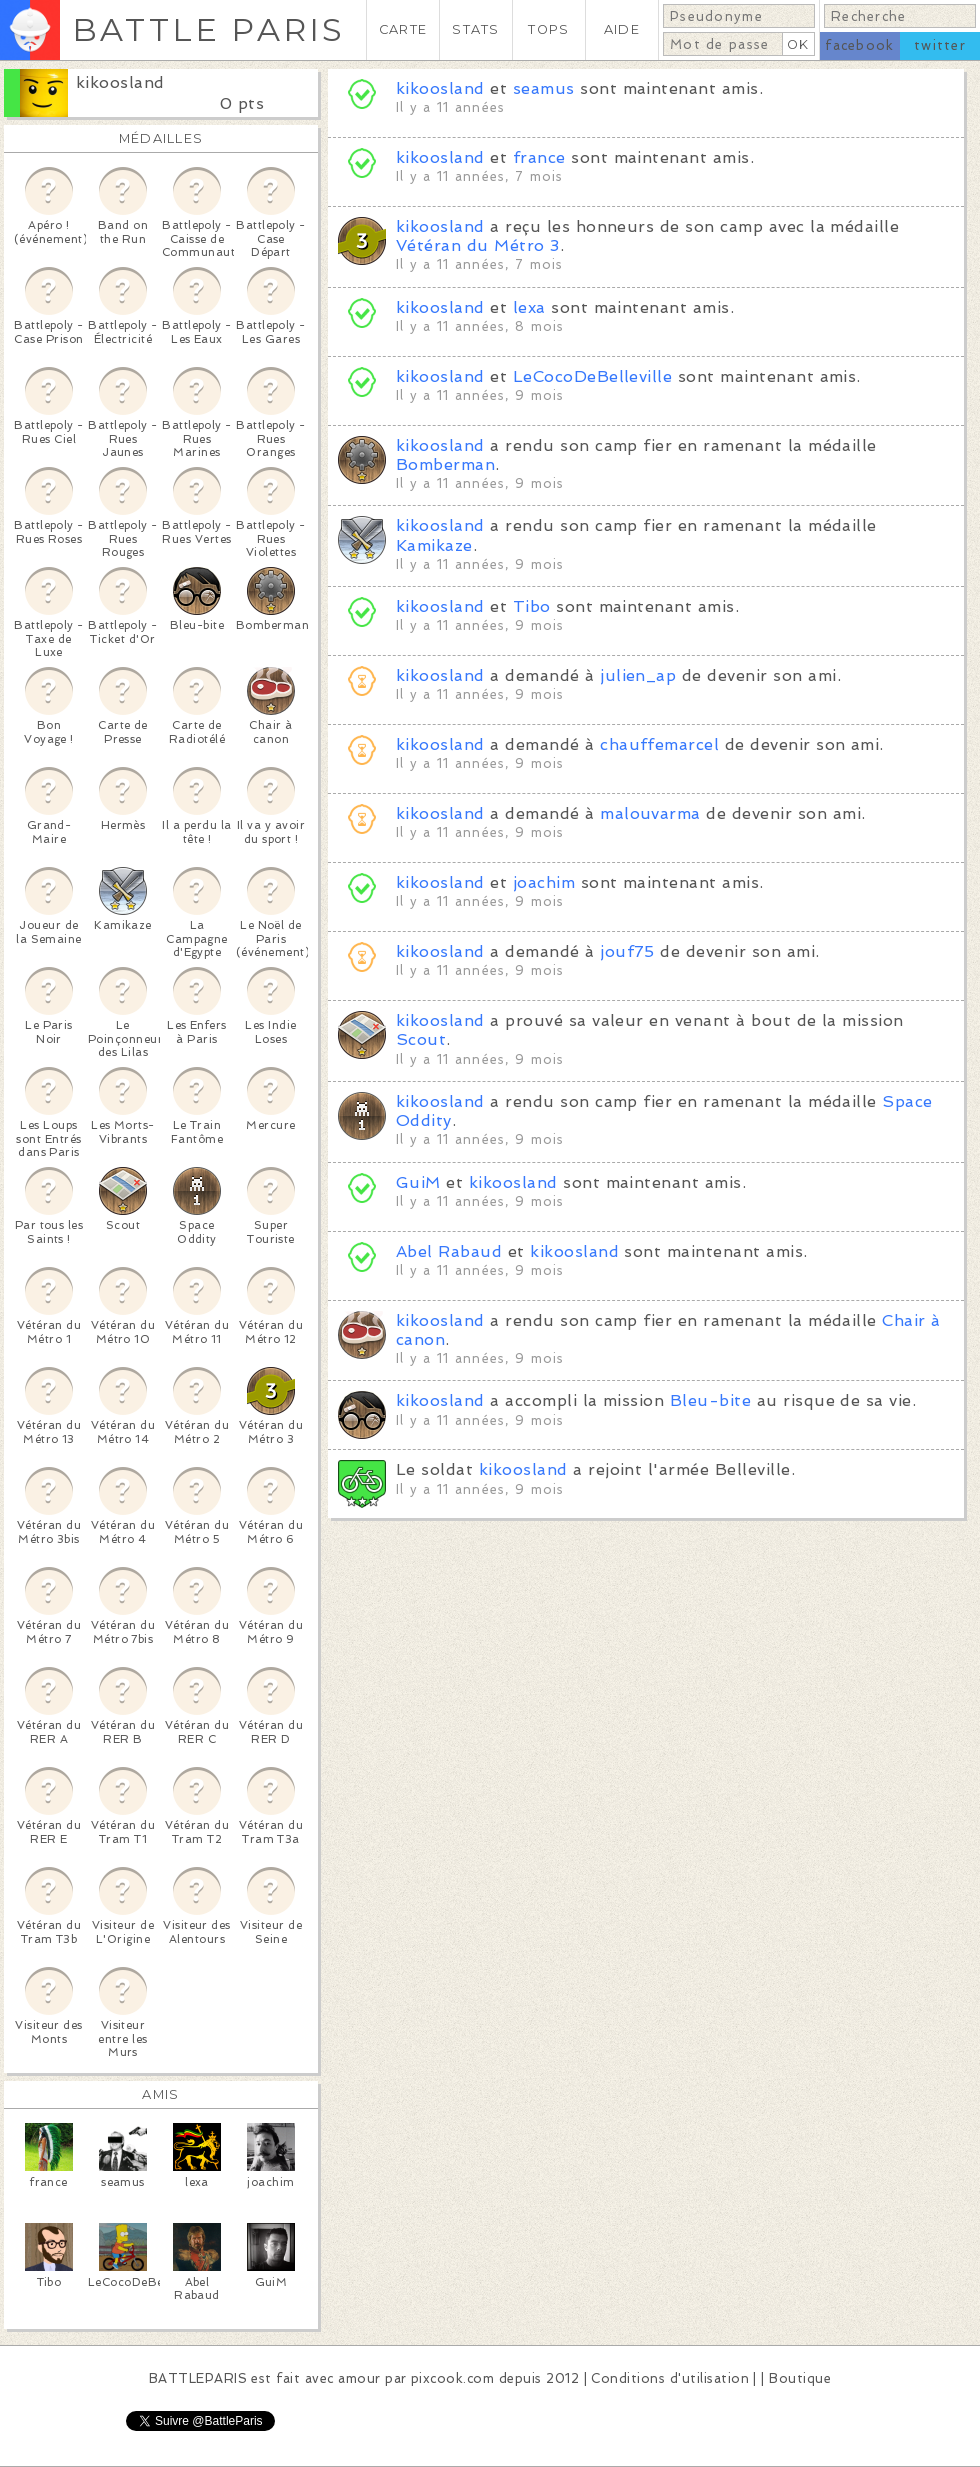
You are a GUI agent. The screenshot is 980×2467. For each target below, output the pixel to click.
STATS (475, 29)
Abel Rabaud (449, 1251)
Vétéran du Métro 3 (478, 245)
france (539, 157)
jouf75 (627, 951)
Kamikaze (434, 545)
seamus (544, 88)
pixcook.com (452, 2378)
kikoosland (120, 82)
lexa (529, 307)
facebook (859, 45)
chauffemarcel (659, 744)
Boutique (800, 2378)
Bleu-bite (710, 1400)
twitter (940, 45)
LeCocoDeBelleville (593, 376)
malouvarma (650, 813)
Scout (421, 1039)
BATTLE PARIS (208, 29)
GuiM (418, 1182)
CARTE (403, 29)
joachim (544, 882)
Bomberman (445, 464)
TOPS (548, 29)
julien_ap (638, 675)
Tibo (532, 606)
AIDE (622, 29)
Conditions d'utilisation (670, 2378)
